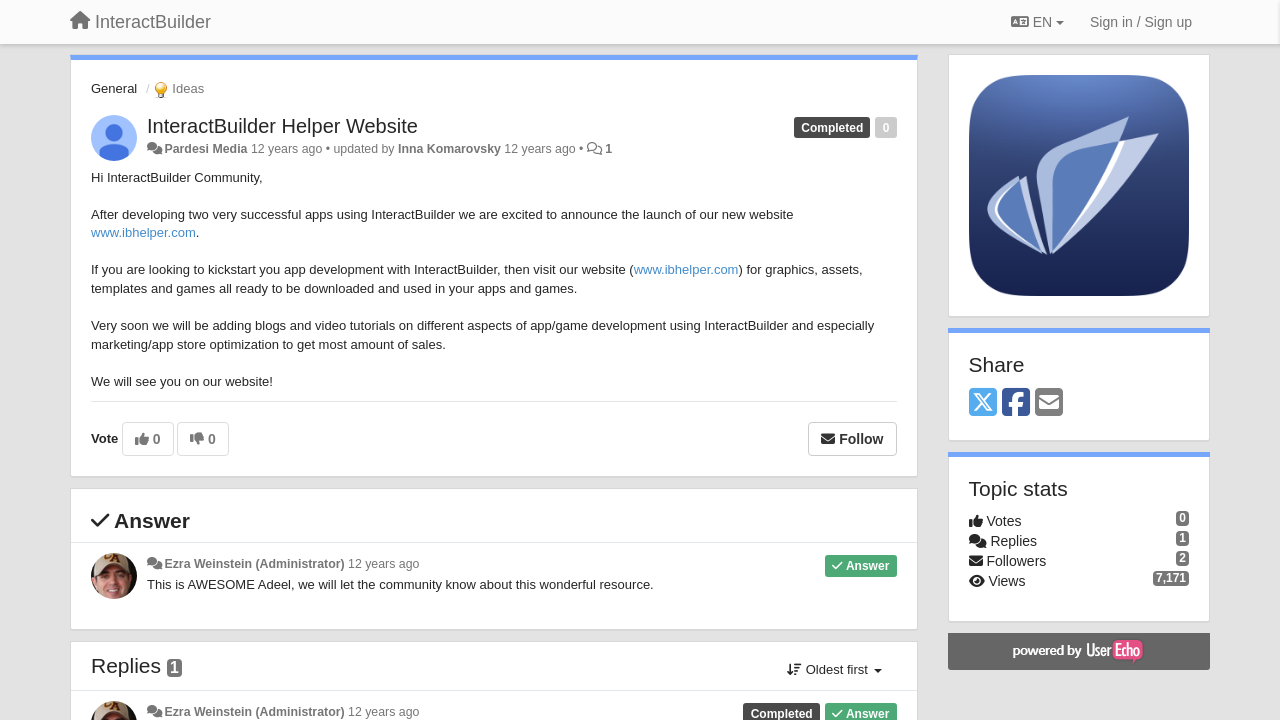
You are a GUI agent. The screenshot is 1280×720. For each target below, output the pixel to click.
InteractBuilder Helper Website (282, 126)
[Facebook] (1016, 403)
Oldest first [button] (834, 669)
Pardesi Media (205, 149)
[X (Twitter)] (983, 403)
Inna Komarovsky (449, 149)
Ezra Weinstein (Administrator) (254, 564)
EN (1037, 22)
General (114, 88)
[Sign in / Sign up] (1141, 22)
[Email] (1049, 403)
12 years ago (383, 564)
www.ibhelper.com (143, 232)
